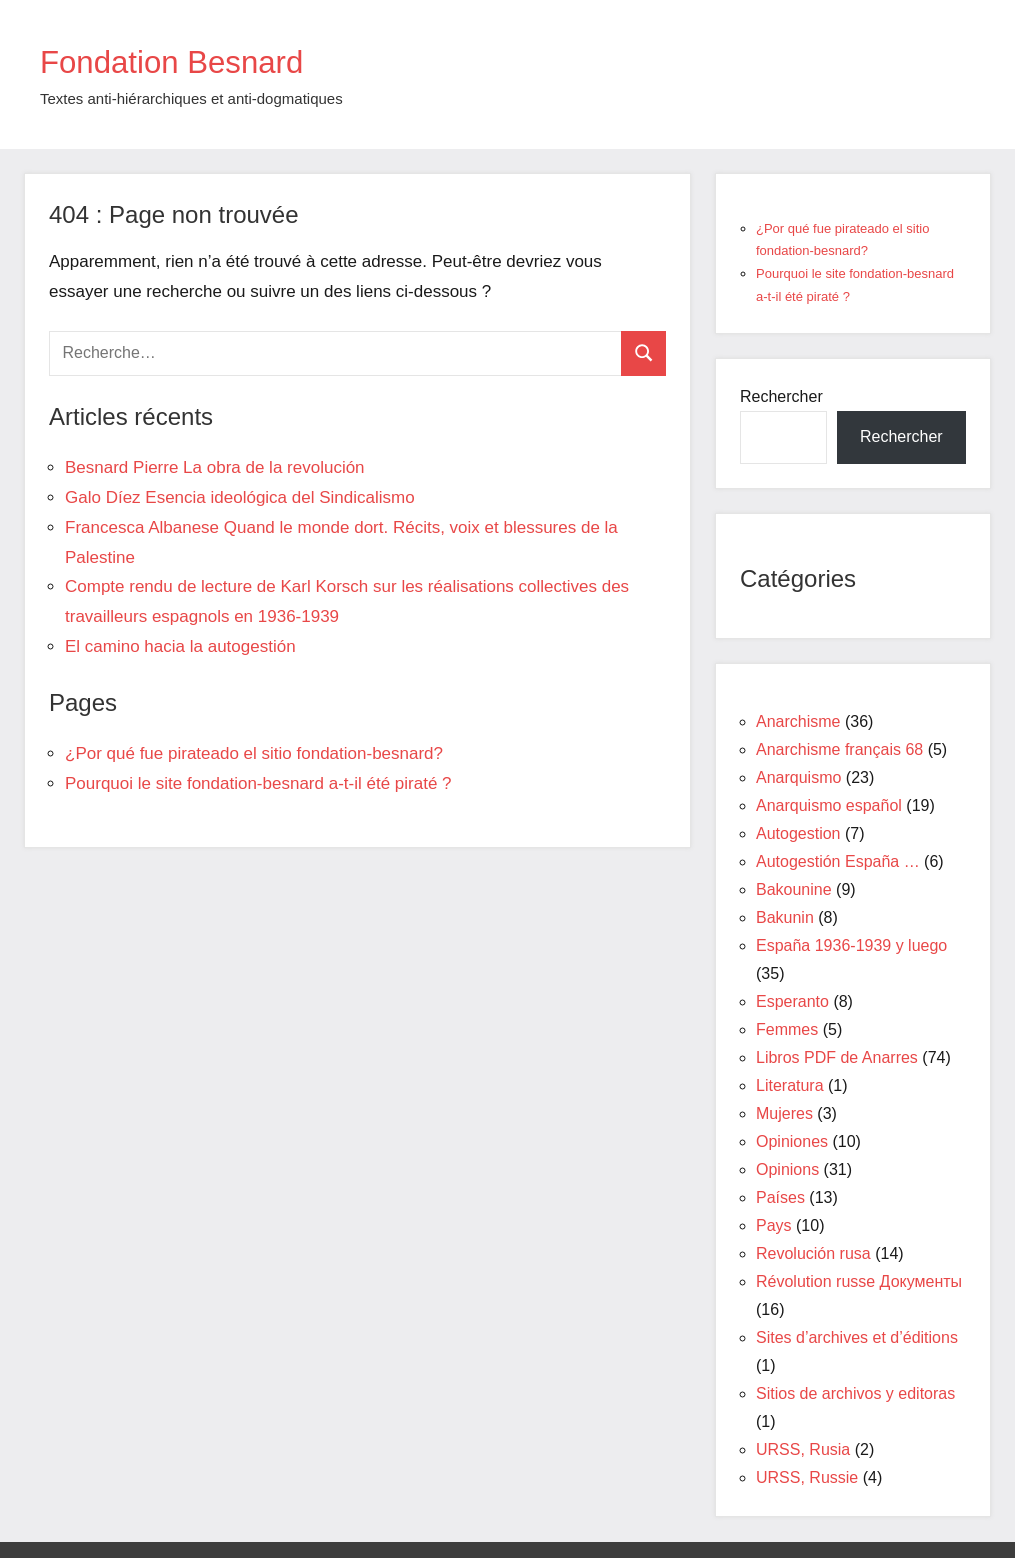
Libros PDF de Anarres (837, 1057)
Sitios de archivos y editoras (855, 1393)
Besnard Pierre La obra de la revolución (215, 467)
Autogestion (798, 833)
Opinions (787, 1169)
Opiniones (792, 1141)
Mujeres (784, 1113)
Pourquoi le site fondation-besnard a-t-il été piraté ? (258, 783)
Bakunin (785, 917)
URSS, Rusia (803, 1449)
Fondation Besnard (192, 60)
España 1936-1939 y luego (851, 945)
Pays (774, 1225)
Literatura (790, 1085)
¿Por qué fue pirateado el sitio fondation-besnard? (254, 753)
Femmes (787, 1029)
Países (780, 1197)
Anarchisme (798, 721)
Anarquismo (798, 777)
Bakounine (794, 889)
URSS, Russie (807, 1477)
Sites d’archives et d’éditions (857, 1337)
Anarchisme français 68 (839, 749)
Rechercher (781, 396)
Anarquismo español (829, 805)
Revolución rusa (813, 1253)
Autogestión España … (838, 861)
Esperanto (792, 1001)
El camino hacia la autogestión (180, 646)
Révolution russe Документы (859, 1281)
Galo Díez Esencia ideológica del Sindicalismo (240, 497)
